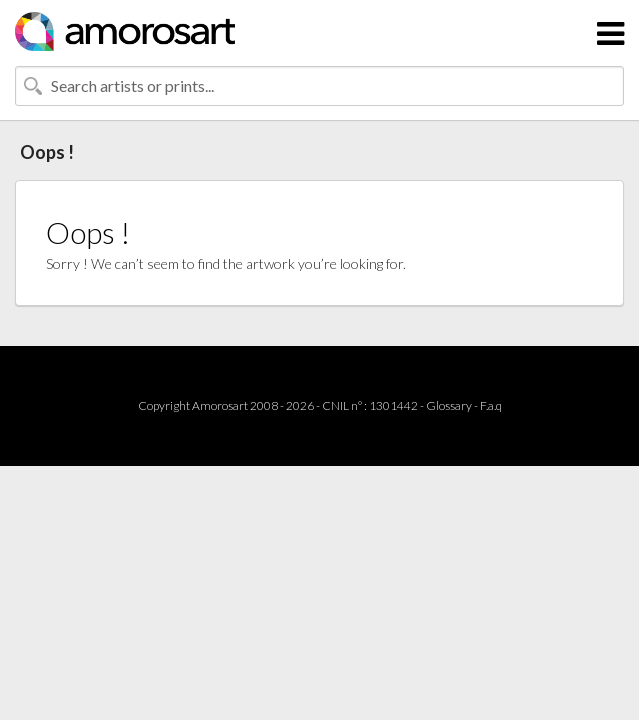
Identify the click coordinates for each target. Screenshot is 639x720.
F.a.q (491, 405)
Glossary (449, 405)
